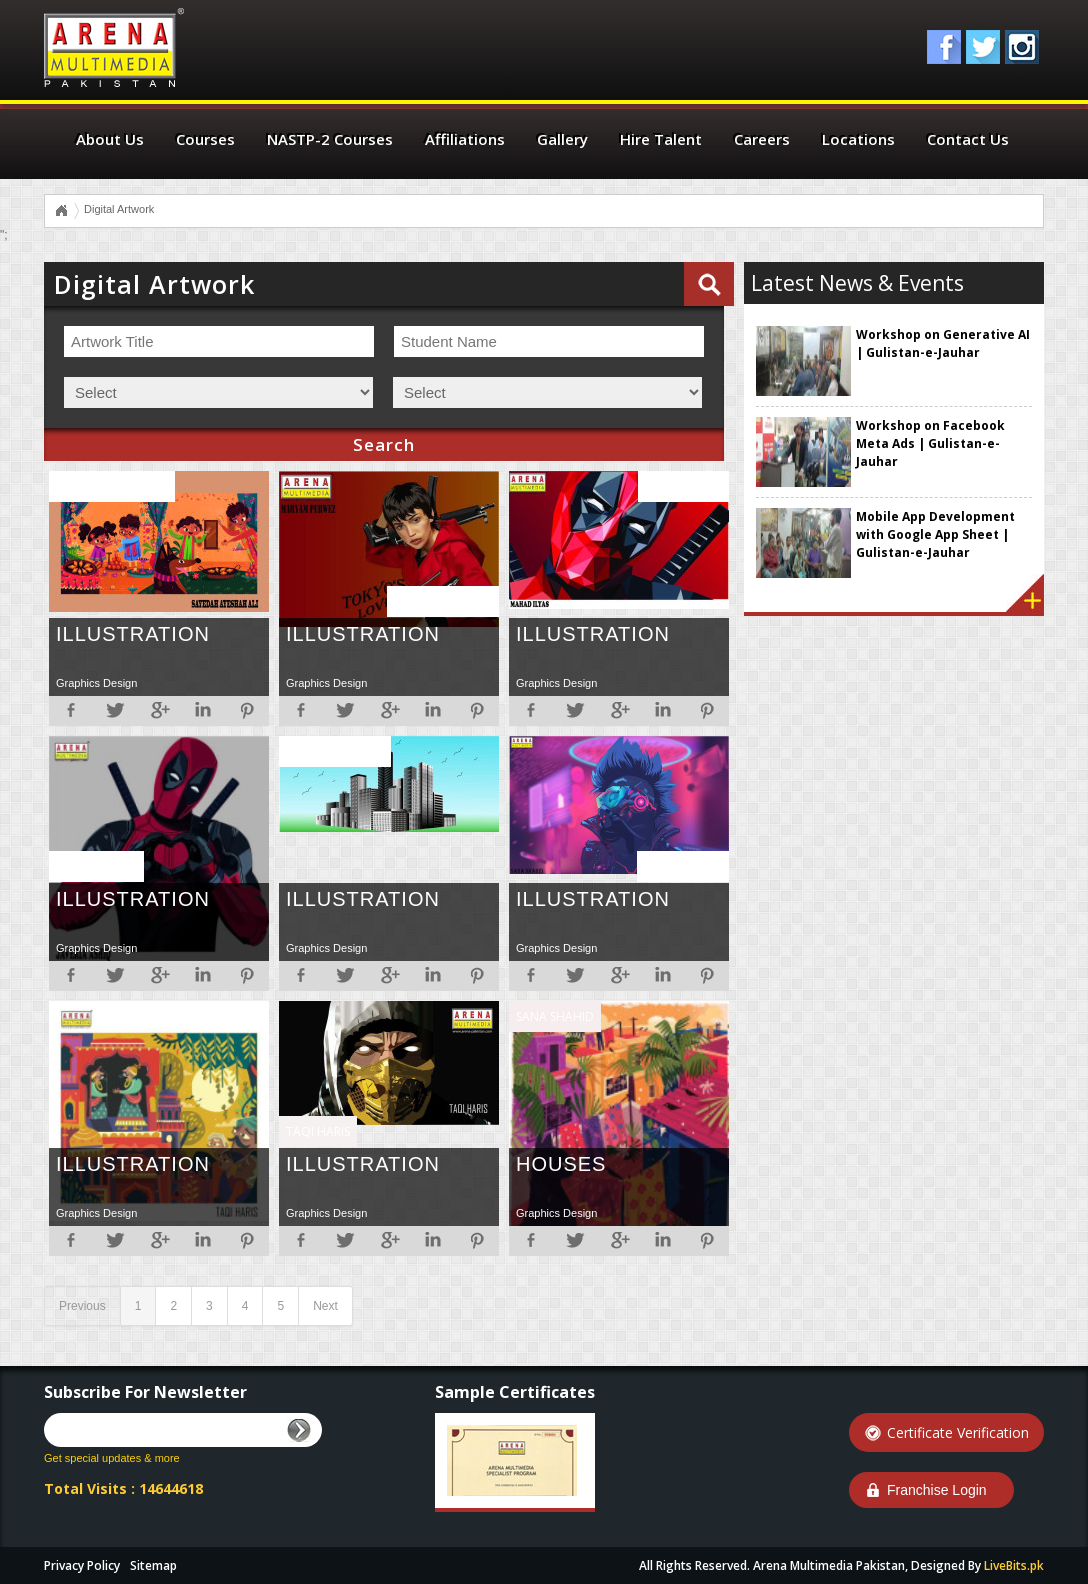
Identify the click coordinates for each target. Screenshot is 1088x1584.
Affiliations (465, 139)
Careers (762, 139)
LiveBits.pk (1014, 1565)
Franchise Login (937, 1490)
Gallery (562, 139)
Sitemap (153, 1565)
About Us (110, 139)
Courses (205, 139)
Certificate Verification (958, 1432)
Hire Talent (661, 139)
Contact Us (968, 139)
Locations (858, 139)
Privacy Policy (82, 1565)
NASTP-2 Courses (330, 139)
